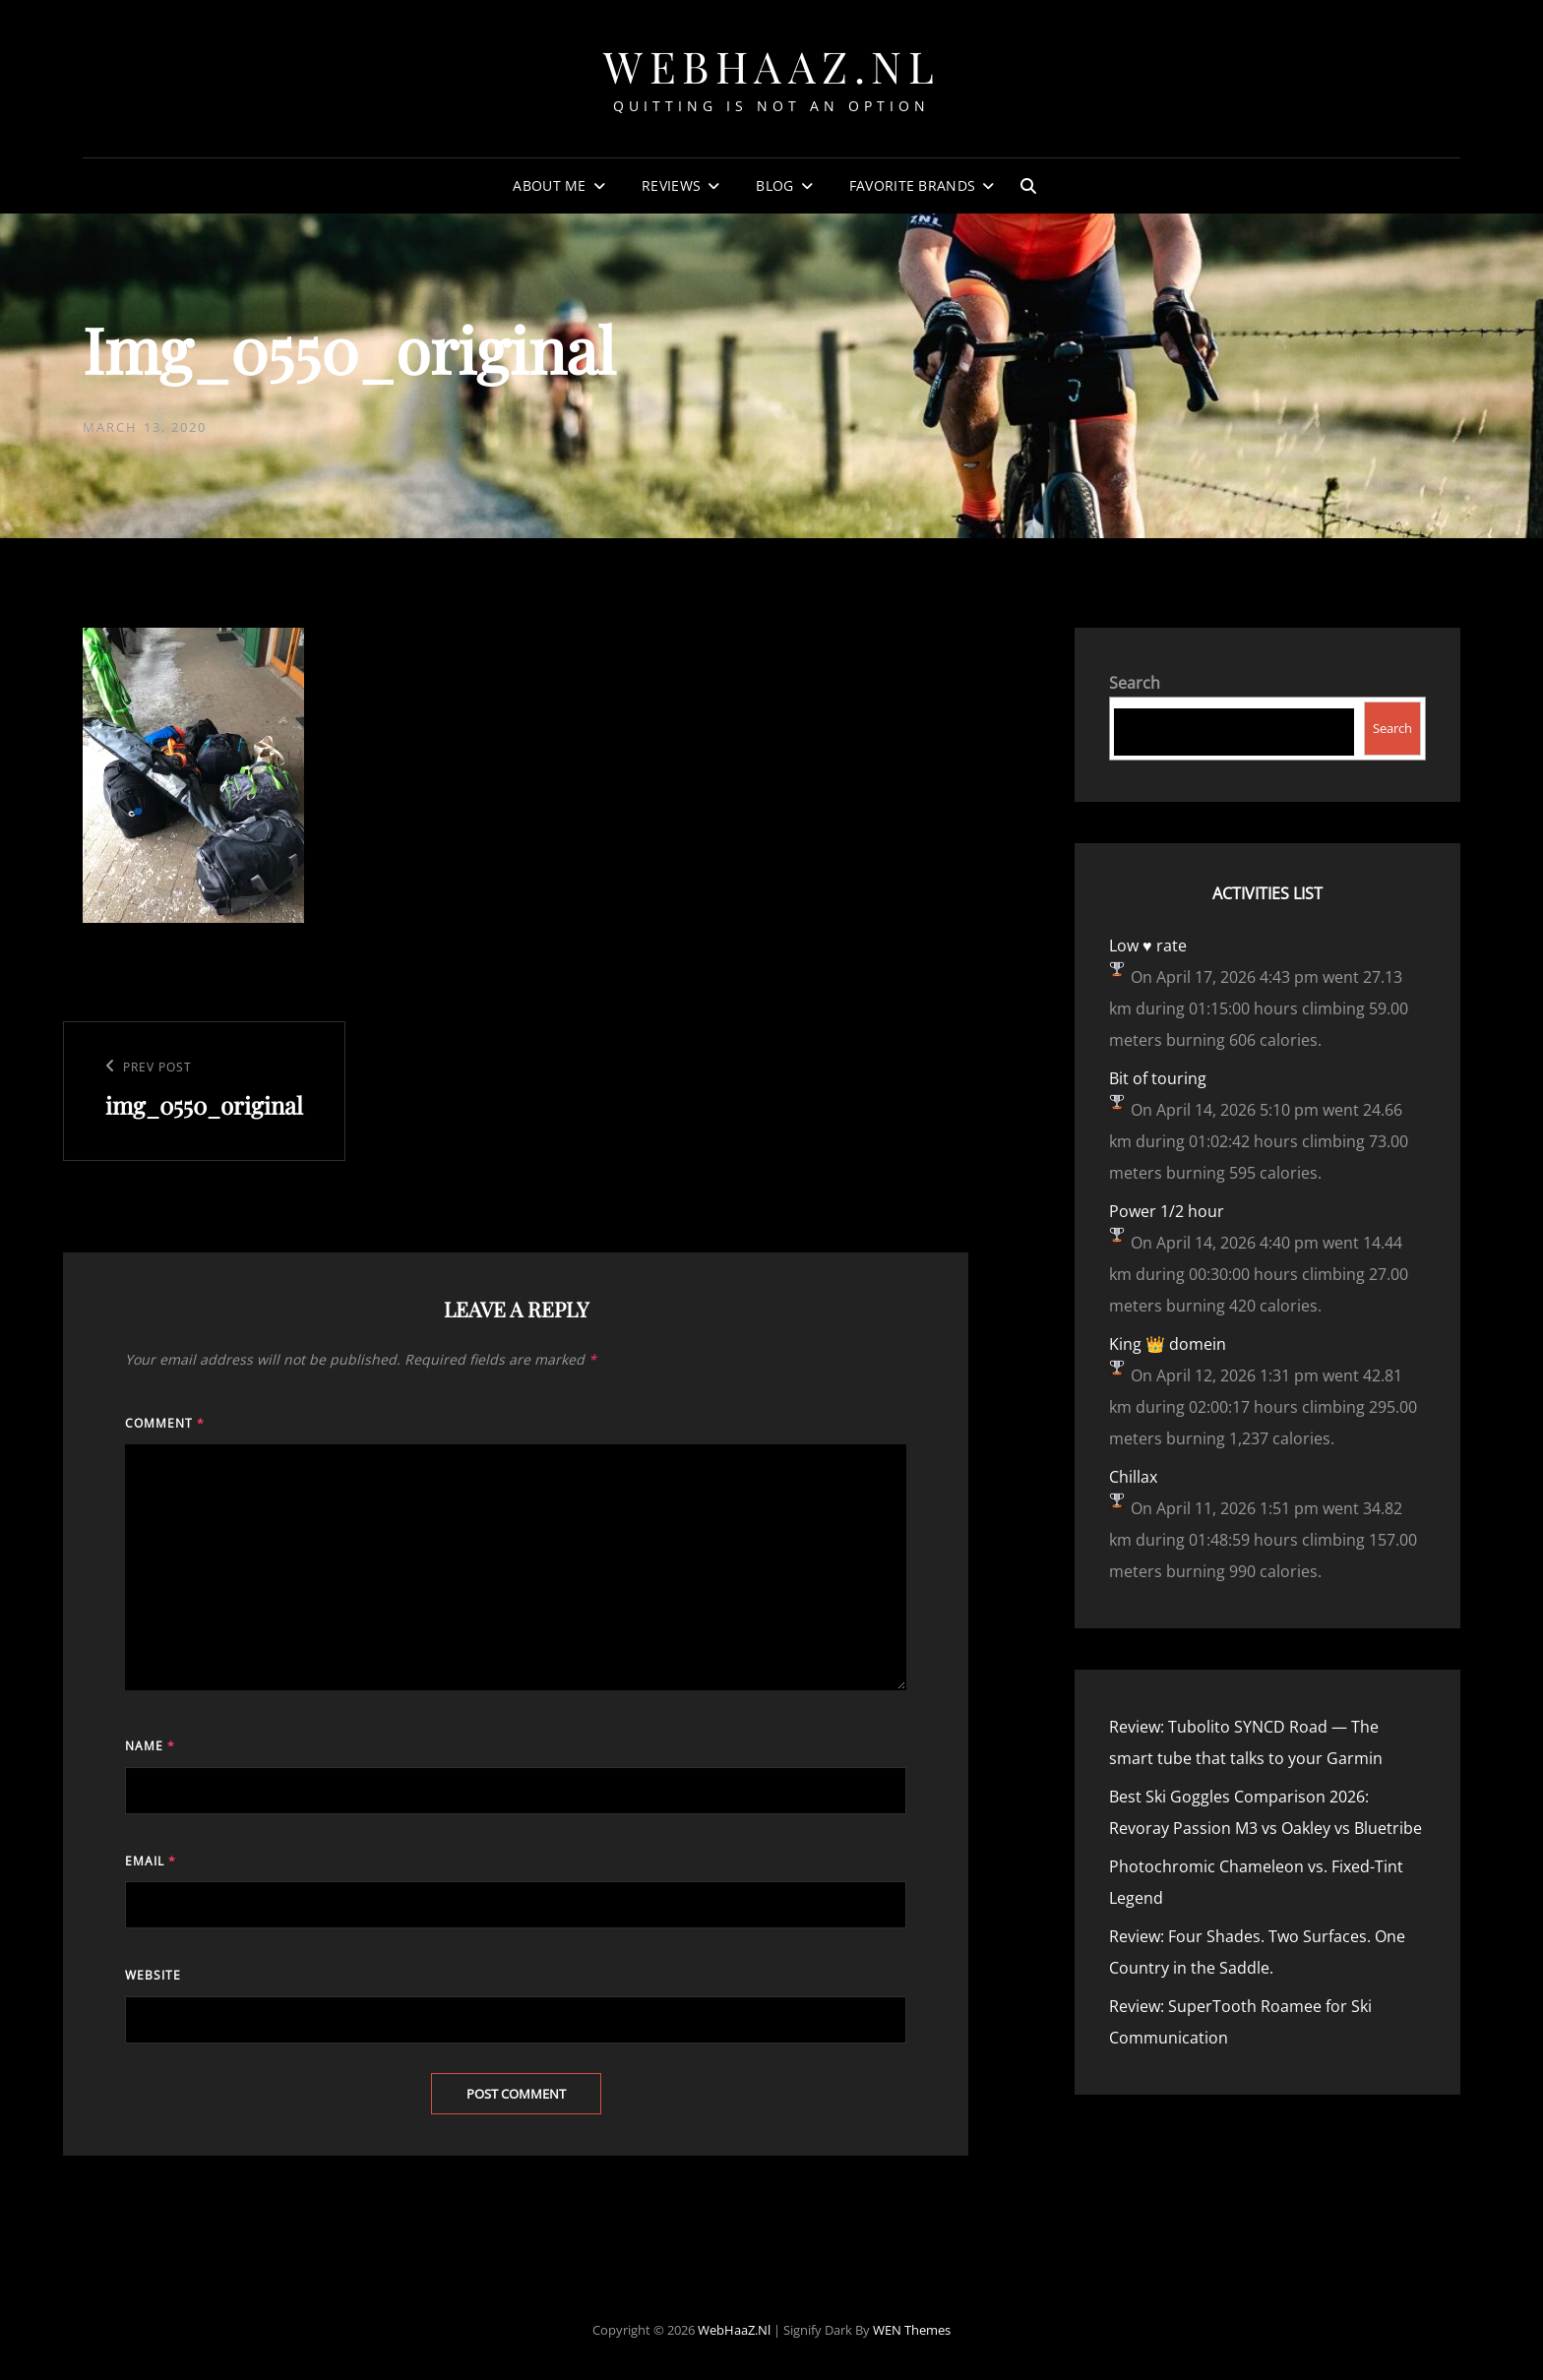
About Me (549, 185)
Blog (774, 185)
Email (150, 1861)
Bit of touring (1157, 1078)
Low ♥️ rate (1148, 945)
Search (1134, 683)
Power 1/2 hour (1166, 1211)
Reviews (671, 185)
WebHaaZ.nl (771, 65)
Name (150, 1746)
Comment (165, 1423)
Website (153, 1975)
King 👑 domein (1167, 1344)
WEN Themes (912, 2330)
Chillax (1133, 1477)
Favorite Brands (912, 185)
